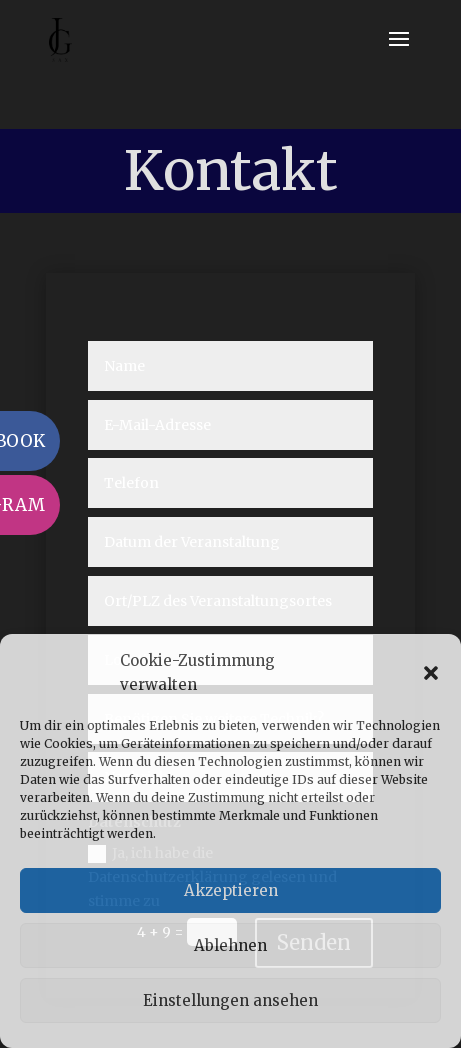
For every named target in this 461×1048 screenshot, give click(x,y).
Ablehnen (230, 945)
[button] (431, 673)
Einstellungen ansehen (230, 1000)
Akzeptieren (231, 890)
